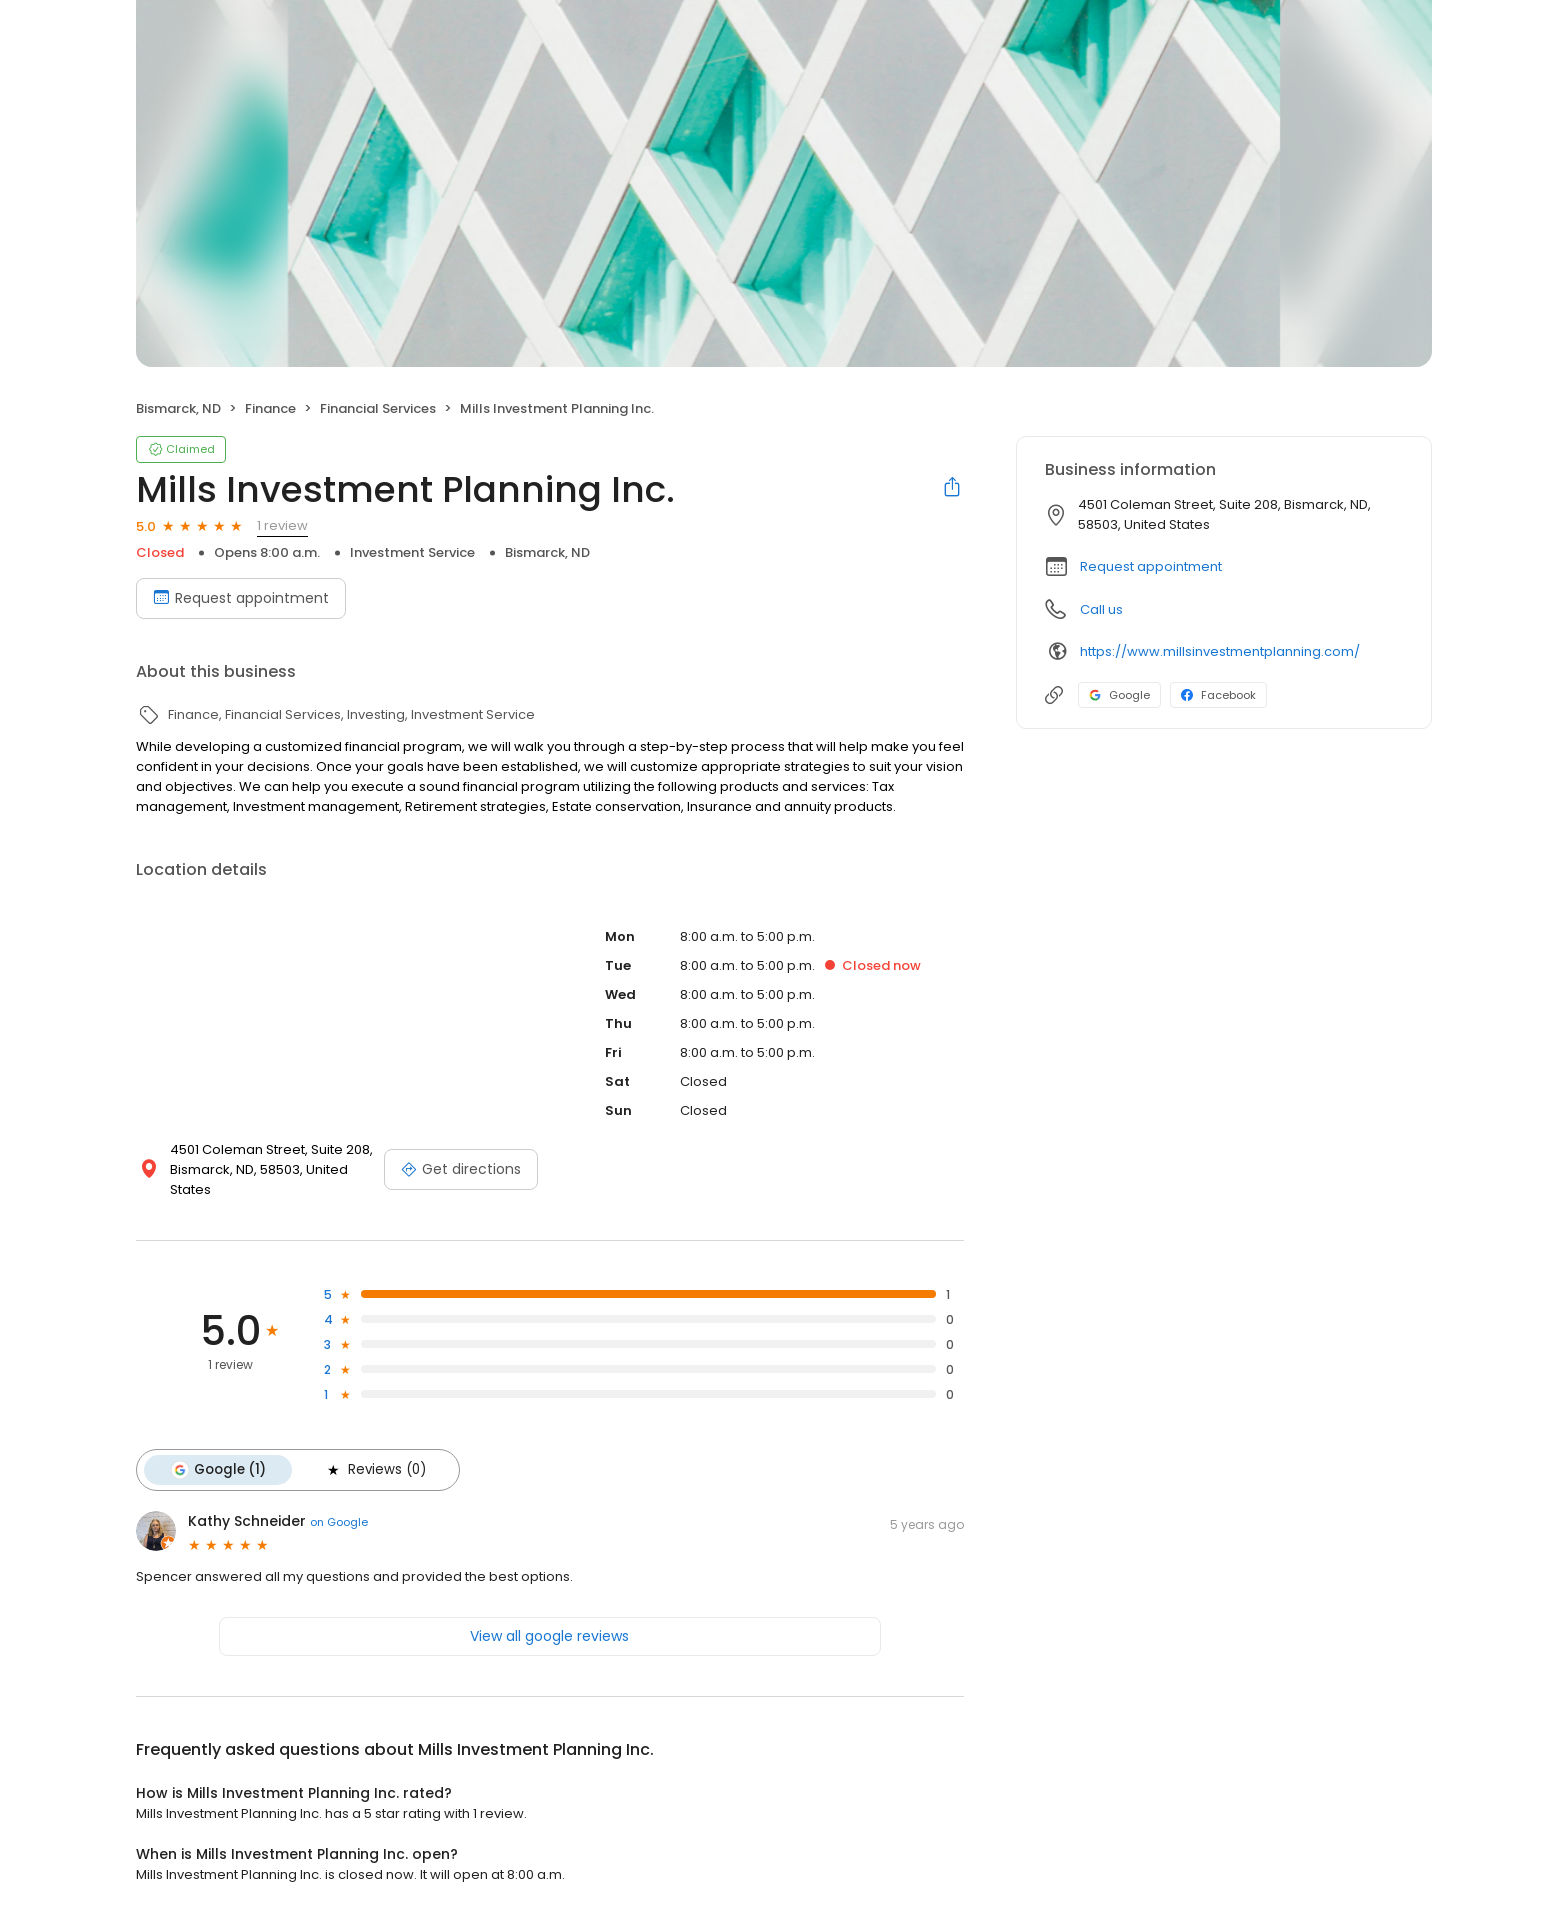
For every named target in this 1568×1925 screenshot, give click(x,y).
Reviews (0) (375, 1470)
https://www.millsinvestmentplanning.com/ (1220, 651)
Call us (1101, 609)
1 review (282, 525)
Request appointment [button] (1151, 566)
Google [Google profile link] (1119, 695)
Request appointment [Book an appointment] (241, 598)
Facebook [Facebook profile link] (1218, 695)
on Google (339, 1522)
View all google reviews (549, 1636)
